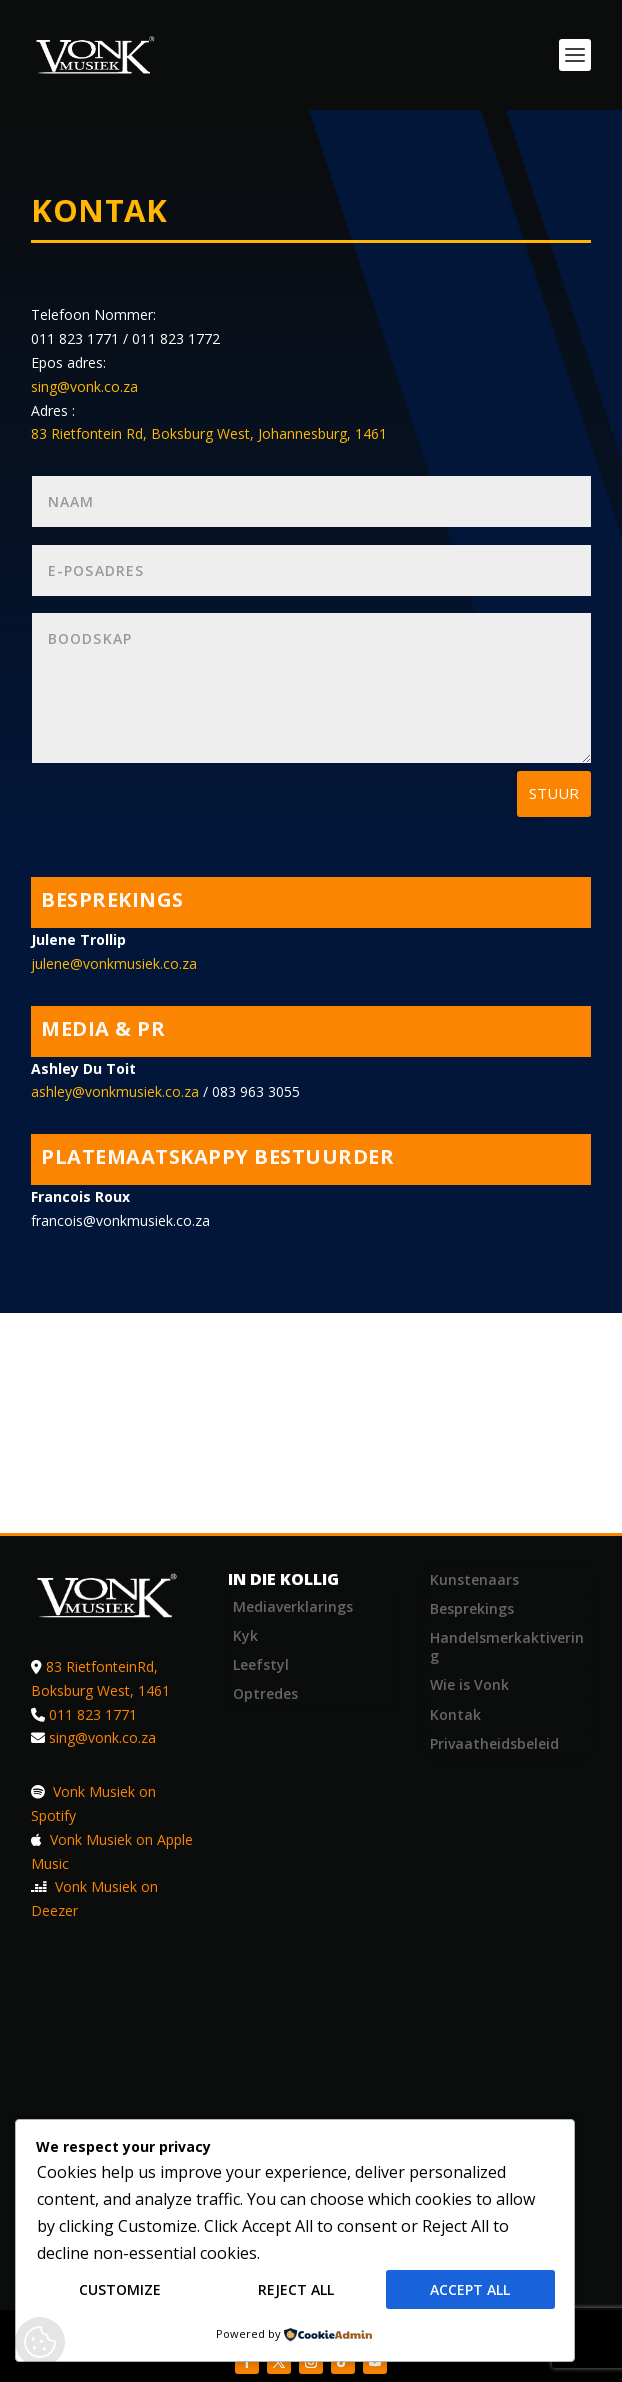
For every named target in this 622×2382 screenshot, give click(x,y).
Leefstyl (261, 1664)
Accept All (470, 2290)
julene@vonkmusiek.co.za (114, 963)
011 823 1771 (93, 1714)
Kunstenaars (474, 1579)
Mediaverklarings (293, 1606)
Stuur (554, 793)
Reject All (296, 2290)
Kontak (455, 1714)
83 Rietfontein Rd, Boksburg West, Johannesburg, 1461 (209, 433)
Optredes (265, 1693)
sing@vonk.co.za (84, 386)
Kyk (245, 1635)
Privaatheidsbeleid (494, 1743)
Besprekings (472, 1608)
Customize (120, 2290)
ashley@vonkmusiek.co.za (115, 1091)
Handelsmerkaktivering (507, 1646)
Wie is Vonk (469, 1684)
